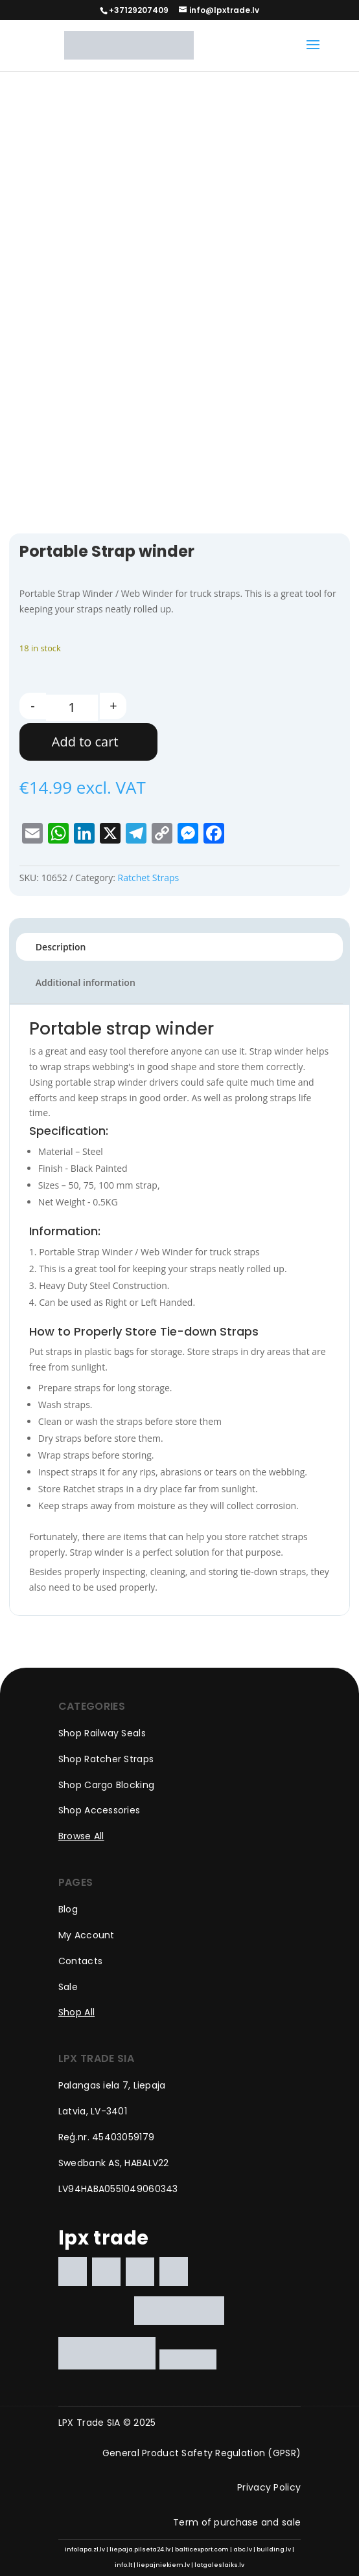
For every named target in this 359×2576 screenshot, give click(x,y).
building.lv (274, 2549)
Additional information (85, 982)
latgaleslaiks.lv (219, 2565)
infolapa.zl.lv (85, 2549)
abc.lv (242, 2549)
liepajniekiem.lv (163, 2565)
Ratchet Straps (149, 877)
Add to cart (85, 741)
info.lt (123, 2565)
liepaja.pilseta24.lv (140, 2549)
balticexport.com (202, 2549)
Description (61, 947)
